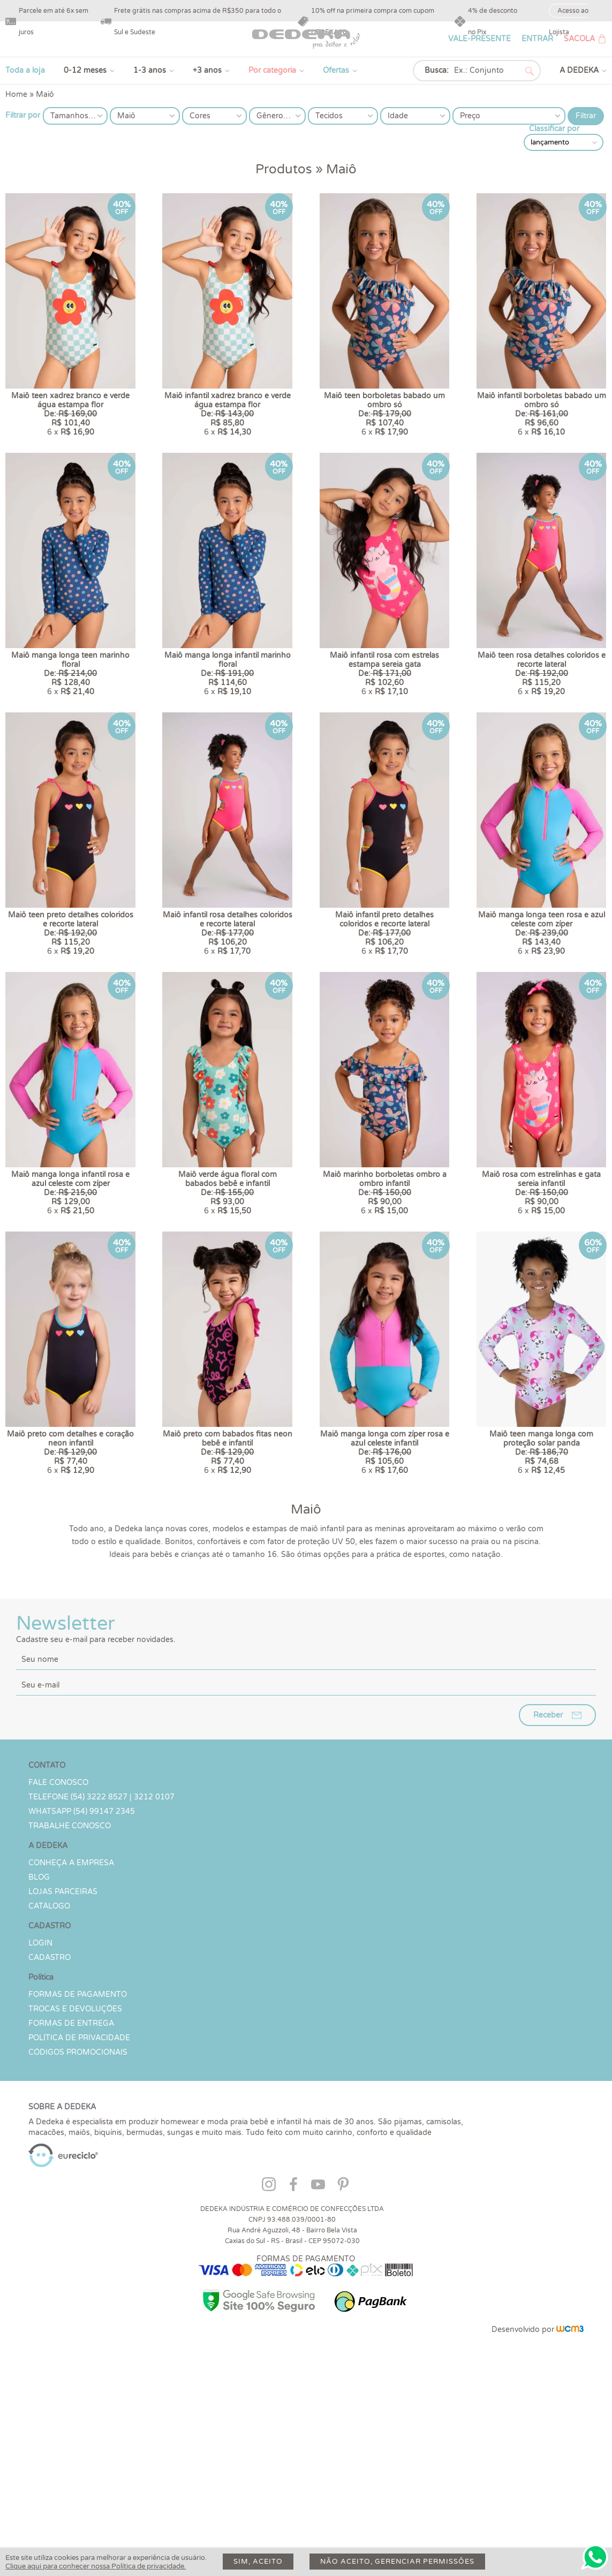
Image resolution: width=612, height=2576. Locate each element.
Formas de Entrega (71, 2197)
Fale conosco (58, 1956)
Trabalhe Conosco (69, 1999)
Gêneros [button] (271, 115)
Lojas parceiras (62, 2065)
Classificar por (554, 128)
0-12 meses (85, 70)
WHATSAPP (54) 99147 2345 (81, 1985)
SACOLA (579, 38)
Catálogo (49, 2080)
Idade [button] (398, 115)
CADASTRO (49, 2131)
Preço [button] (470, 115)
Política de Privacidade (79, 2211)
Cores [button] (200, 115)
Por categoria (272, 70)
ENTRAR (537, 38)
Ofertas (336, 70)
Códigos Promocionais (77, 2226)
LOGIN (40, 2117)
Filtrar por (22, 115)
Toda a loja (25, 70)
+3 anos (207, 70)
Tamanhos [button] (69, 115)
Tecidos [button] (329, 115)
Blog (39, 2051)
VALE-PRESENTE (479, 38)
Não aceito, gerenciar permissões (397, 2561)
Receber (548, 1889)
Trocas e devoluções (75, 2182)
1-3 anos (149, 70)
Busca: (437, 70)
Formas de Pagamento (77, 2168)
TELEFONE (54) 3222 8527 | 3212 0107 (101, 1970)
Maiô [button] (126, 115)
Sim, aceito (258, 2561)
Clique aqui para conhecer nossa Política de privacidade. (95, 2566)
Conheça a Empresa (71, 2036)
